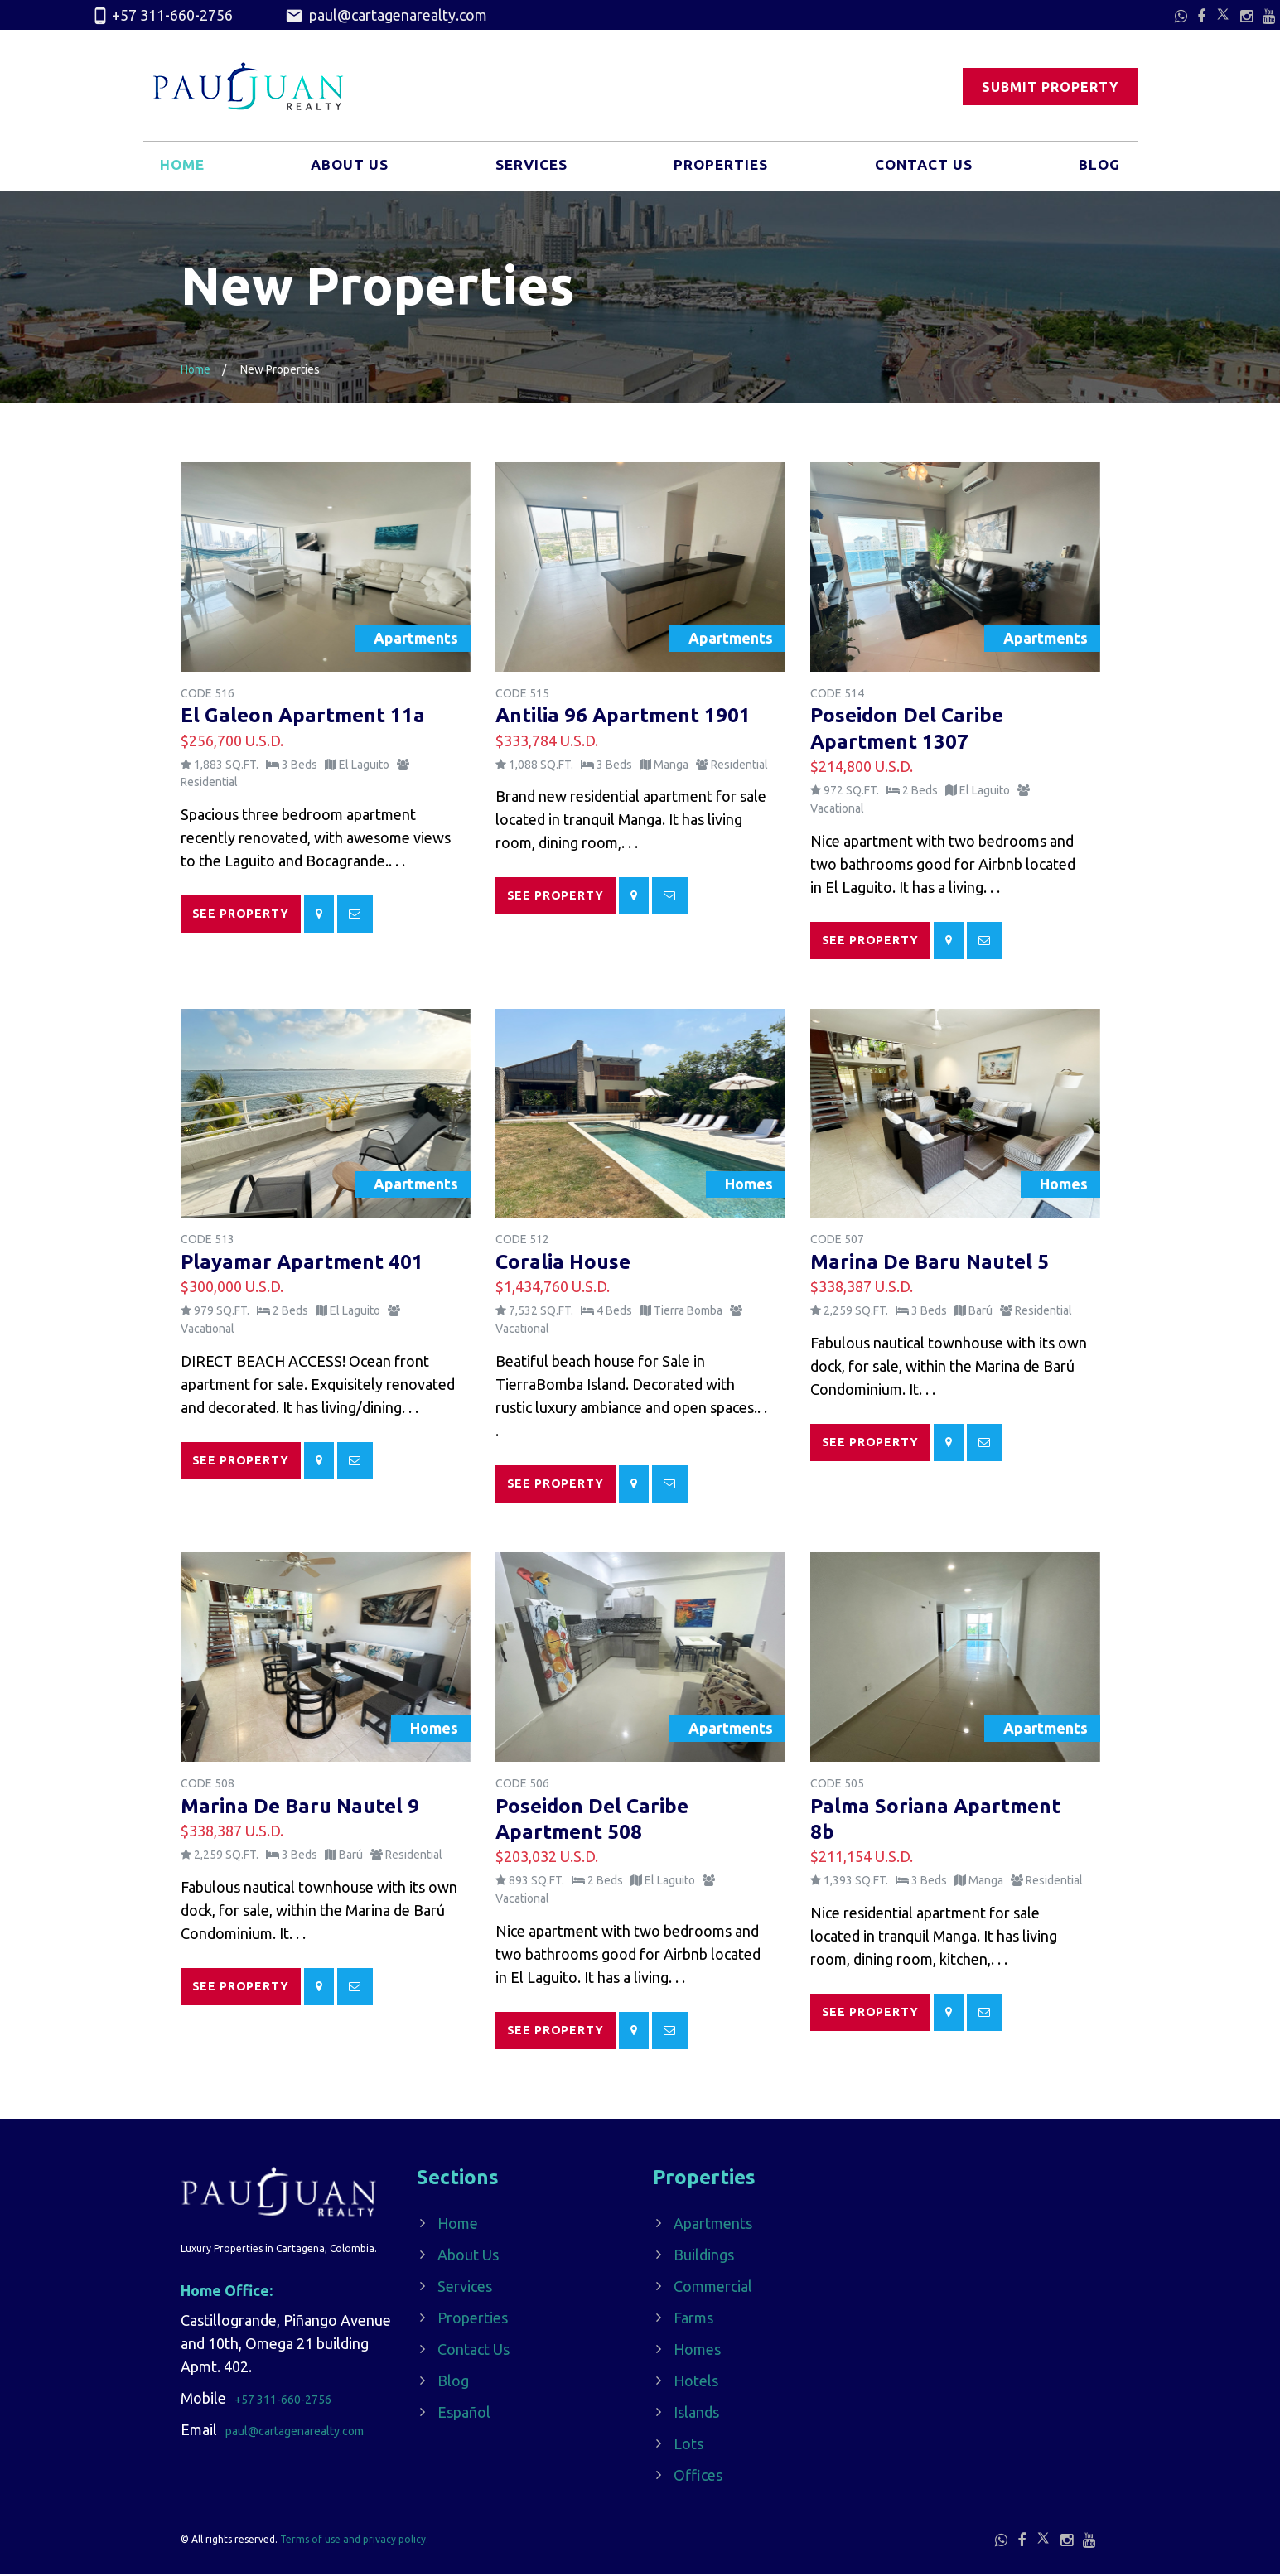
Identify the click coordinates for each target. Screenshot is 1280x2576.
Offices (698, 2477)
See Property (240, 914)
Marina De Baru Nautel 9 (300, 1808)
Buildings (704, 2257)
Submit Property (1050, 87)
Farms (693, 2320)
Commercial (713, 2288)
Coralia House (562, 1263)
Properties (720, 168)
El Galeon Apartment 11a (303, 715)
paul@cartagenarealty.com (386, 16)
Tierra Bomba (688, 1312)
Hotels (696, 2383)
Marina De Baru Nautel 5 (929, 1263)
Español (463, 2414)
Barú (980, 1312)
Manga (671, 764)
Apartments (713, 2225)
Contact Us (923, 168)
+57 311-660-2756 (162, 16)
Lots (688, 2446)
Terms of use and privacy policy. (354, 2541)
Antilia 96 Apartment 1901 (623, 715)
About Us (349, 168)
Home (183, 168)
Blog (1098, 168)
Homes (697, 2351)
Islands (696, 2414)
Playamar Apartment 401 (302, 1263)
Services (530, 168)
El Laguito (364, 764)
